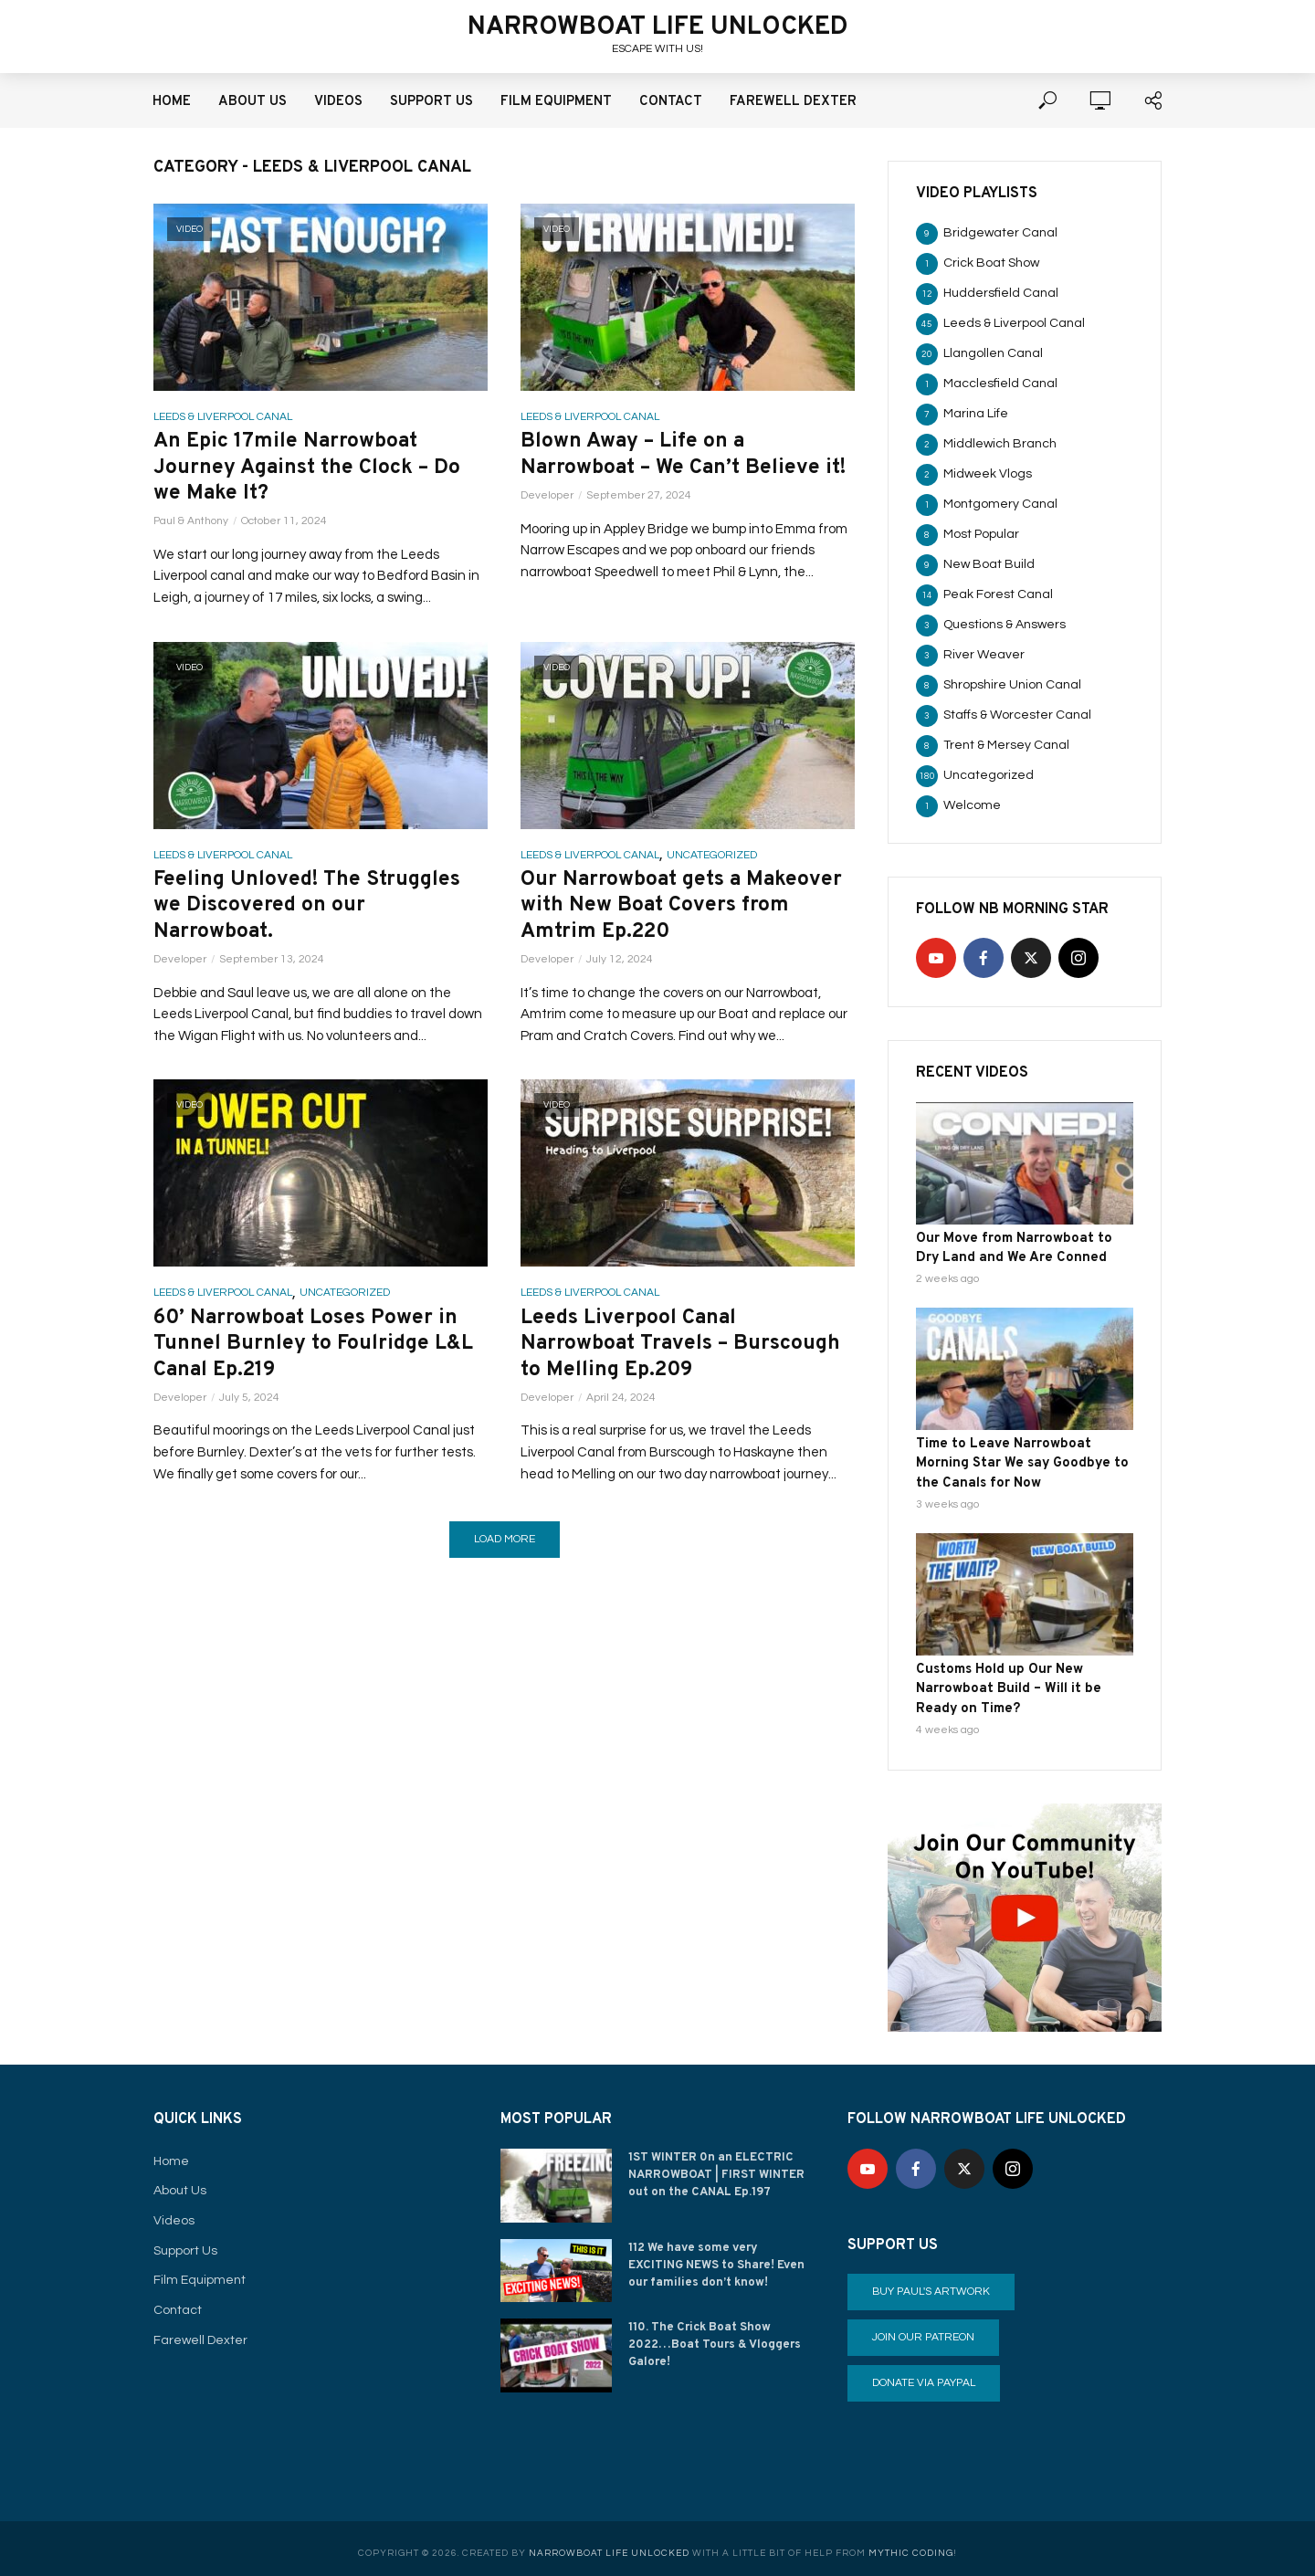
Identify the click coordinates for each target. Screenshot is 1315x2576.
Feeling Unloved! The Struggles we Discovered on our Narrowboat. (313, 913)
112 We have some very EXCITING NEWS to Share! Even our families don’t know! (720, 2254)
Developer (547, 525)
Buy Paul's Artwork (931, 2282)
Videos (338, 101)
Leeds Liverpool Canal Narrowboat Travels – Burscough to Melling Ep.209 (687, 1357)
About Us (252, 101)
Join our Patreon (923, 2328)
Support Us (431, 101)
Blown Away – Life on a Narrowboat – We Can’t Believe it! (676, 470)
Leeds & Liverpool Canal (222, 417)
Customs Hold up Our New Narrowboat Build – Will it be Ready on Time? (1023, 1681)
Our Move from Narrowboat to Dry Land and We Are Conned (1020, 1247)
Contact (670, 101)
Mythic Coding (910, 2544)
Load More (504, 1554)
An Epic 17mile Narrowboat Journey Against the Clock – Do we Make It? (313, 470)
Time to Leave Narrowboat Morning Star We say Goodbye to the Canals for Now (1023, 1459)
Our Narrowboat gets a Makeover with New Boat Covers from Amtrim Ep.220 (684, 913)
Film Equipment (556, 101)
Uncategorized (712, 860)
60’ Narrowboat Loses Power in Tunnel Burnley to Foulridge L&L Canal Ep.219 (320, 1357)
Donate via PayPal (923, 2374)
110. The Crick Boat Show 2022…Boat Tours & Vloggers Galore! (714, 2334)
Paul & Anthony (190, 525)
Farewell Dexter (793, 101)
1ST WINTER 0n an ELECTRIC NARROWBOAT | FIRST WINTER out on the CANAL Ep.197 (716, 2164)
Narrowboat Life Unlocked (658, 27)
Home (172, 101)
